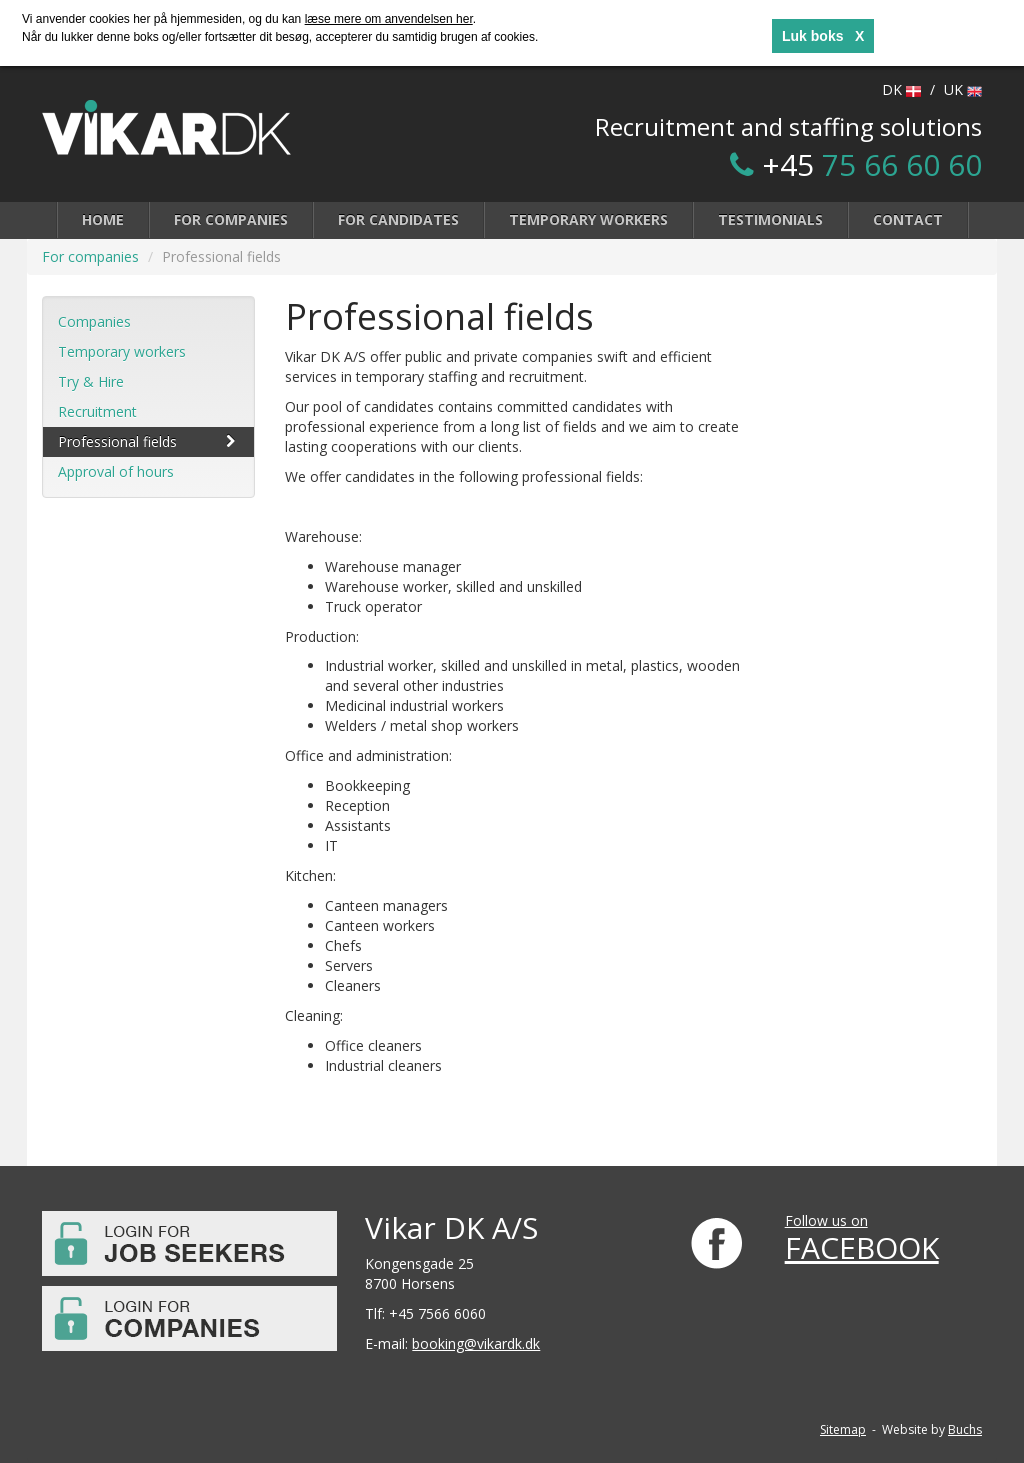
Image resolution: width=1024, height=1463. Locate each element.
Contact (908, 219)
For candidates (398, 219)
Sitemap (843, 1429)
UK (963, 89)
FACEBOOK (862, 1247)
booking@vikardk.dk (476, 1343)
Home (103, 219)
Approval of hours (116, 471)
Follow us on (826, 1220)
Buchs (965, 1429)
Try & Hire (91, 381)
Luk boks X (823, 36)
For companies (231, 219)
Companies (94, 321)
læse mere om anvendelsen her (389, 19)
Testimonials (770, 219)
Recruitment (97, 411)
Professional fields (148, 441)
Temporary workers (588, 219)
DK (901, 89)
